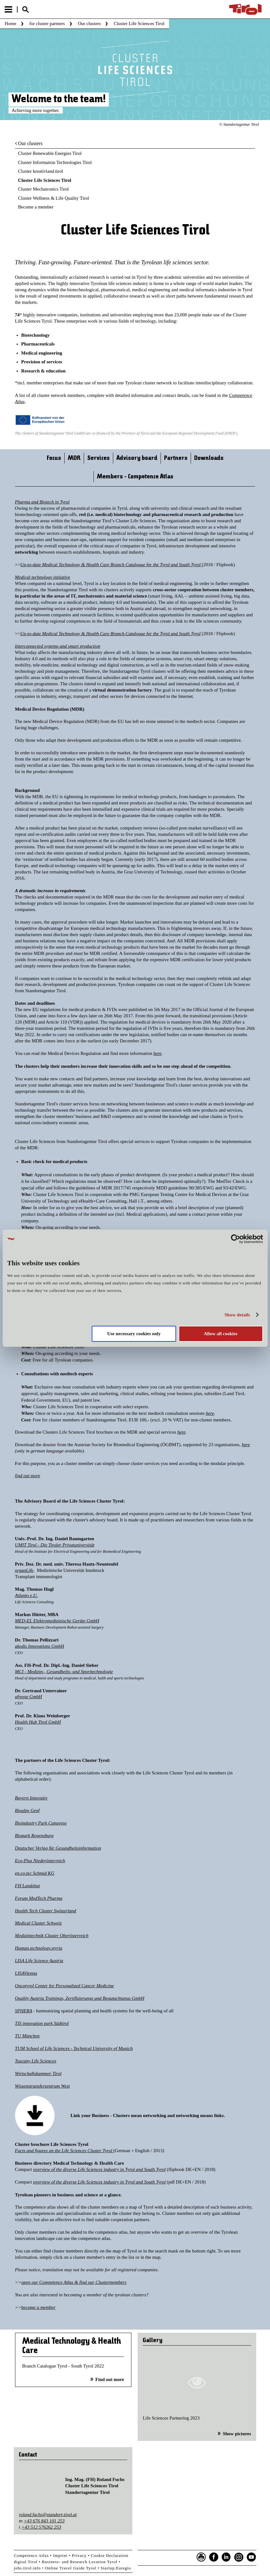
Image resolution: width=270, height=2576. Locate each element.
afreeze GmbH (28, 1696)
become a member (38, 2307)
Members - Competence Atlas (135, 476)
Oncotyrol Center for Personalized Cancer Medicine (64, 1985)
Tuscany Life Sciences (35, 2060)
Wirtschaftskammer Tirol (38, 2073)
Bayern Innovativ (31, 1797)
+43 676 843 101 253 (44, 2520)
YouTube (251, 2557)
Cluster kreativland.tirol (40, 171)
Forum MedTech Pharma (38, 1898)
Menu (8, 9)
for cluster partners (47, 23)
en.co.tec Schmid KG (35, 1873)
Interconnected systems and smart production (57, 646)
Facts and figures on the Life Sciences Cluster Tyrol (64, 2150)
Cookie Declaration (109, 2555)
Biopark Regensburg (34, 1835)
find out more (27, 1475)
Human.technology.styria (38, 1948)
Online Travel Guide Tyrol (70, 2568)
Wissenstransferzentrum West (42, 2086)
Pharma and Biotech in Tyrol (42, 501)
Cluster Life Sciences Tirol (44, 180)
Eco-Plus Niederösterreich (40, 1860)
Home (10, 23)
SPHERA (23, 2010)
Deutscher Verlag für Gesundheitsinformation (58, 1848)
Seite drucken (201, 2557)
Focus (54, 458)
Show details (237, 1314)
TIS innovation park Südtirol (42, 2023)
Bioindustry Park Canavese (41, 1822)
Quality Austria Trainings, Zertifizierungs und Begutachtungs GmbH (80, 1998)
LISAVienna (26, 1973)
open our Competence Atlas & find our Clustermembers (73, 2282)
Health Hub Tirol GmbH (38, 1722)
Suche (25, 9)
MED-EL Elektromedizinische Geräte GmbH (57, 1620)
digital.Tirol (25, 2561)
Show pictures (237, 2433)
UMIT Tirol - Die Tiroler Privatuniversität (54, 1544)
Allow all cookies (221, 1333)
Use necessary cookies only (134, 1333)
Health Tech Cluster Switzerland (45, 1910)
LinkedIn (226, 2557)
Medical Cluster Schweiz (38, 1922)
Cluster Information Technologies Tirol (55, 162)
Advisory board (136, 458)
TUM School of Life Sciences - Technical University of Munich (74, 2048)
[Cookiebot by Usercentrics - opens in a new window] (235, 1238)
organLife (24, 1570)
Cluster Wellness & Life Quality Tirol (53, 198)
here (157, 1053)
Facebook (214, 2557)
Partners (176, 458)
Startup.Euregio (116, 2568)
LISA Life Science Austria (39, 1960)
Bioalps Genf (27, 1810)
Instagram (239, 2557)
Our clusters (89, 23)
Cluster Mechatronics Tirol (43, 189)
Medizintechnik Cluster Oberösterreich (51, 1935)
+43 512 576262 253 (41, 2527)
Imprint (60, 2555)
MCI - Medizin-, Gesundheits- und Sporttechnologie (64, 1671)
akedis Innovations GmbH (39, 1646)
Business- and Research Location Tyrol (79, 2561)
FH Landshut (27, 1885)
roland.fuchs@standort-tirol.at (48, 2514)
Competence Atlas (31, 2555)
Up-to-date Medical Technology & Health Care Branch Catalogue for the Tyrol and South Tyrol (111, 564)
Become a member (35, 206)
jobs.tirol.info (27, 2568)
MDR (74, 458)
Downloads (209, 458)
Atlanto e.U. (26, 1595)
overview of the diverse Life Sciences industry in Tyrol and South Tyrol (99, 2169)
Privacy (79, 2555)
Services (98, 458)
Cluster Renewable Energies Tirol (50, 153)
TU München (27, 2035)
